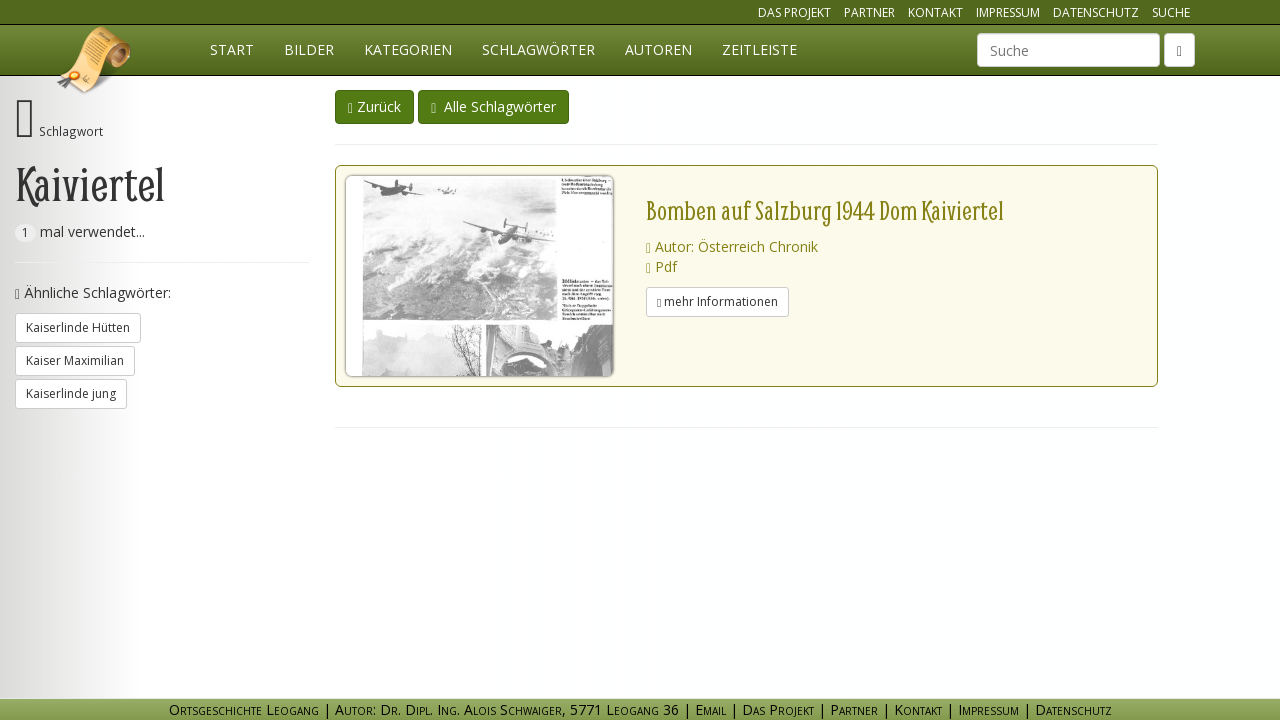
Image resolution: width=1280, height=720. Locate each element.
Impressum (1008, 12)
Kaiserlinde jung (71, 393)
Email (710, 709)
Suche (1171, 12)
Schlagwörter (538, 49)
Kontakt (935, 12)
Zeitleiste (759, 49)
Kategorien (408, 49)
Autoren (658, 49)
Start (232, 49)
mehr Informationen (717, 301)
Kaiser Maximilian (75, 360)
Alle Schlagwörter (493, 106)
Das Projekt (794, 12)
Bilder (309, 49)
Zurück (374, 106)
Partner (869, 12)
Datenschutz (1096, 12)
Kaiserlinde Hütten (78, 327)
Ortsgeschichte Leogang (95, 63)
